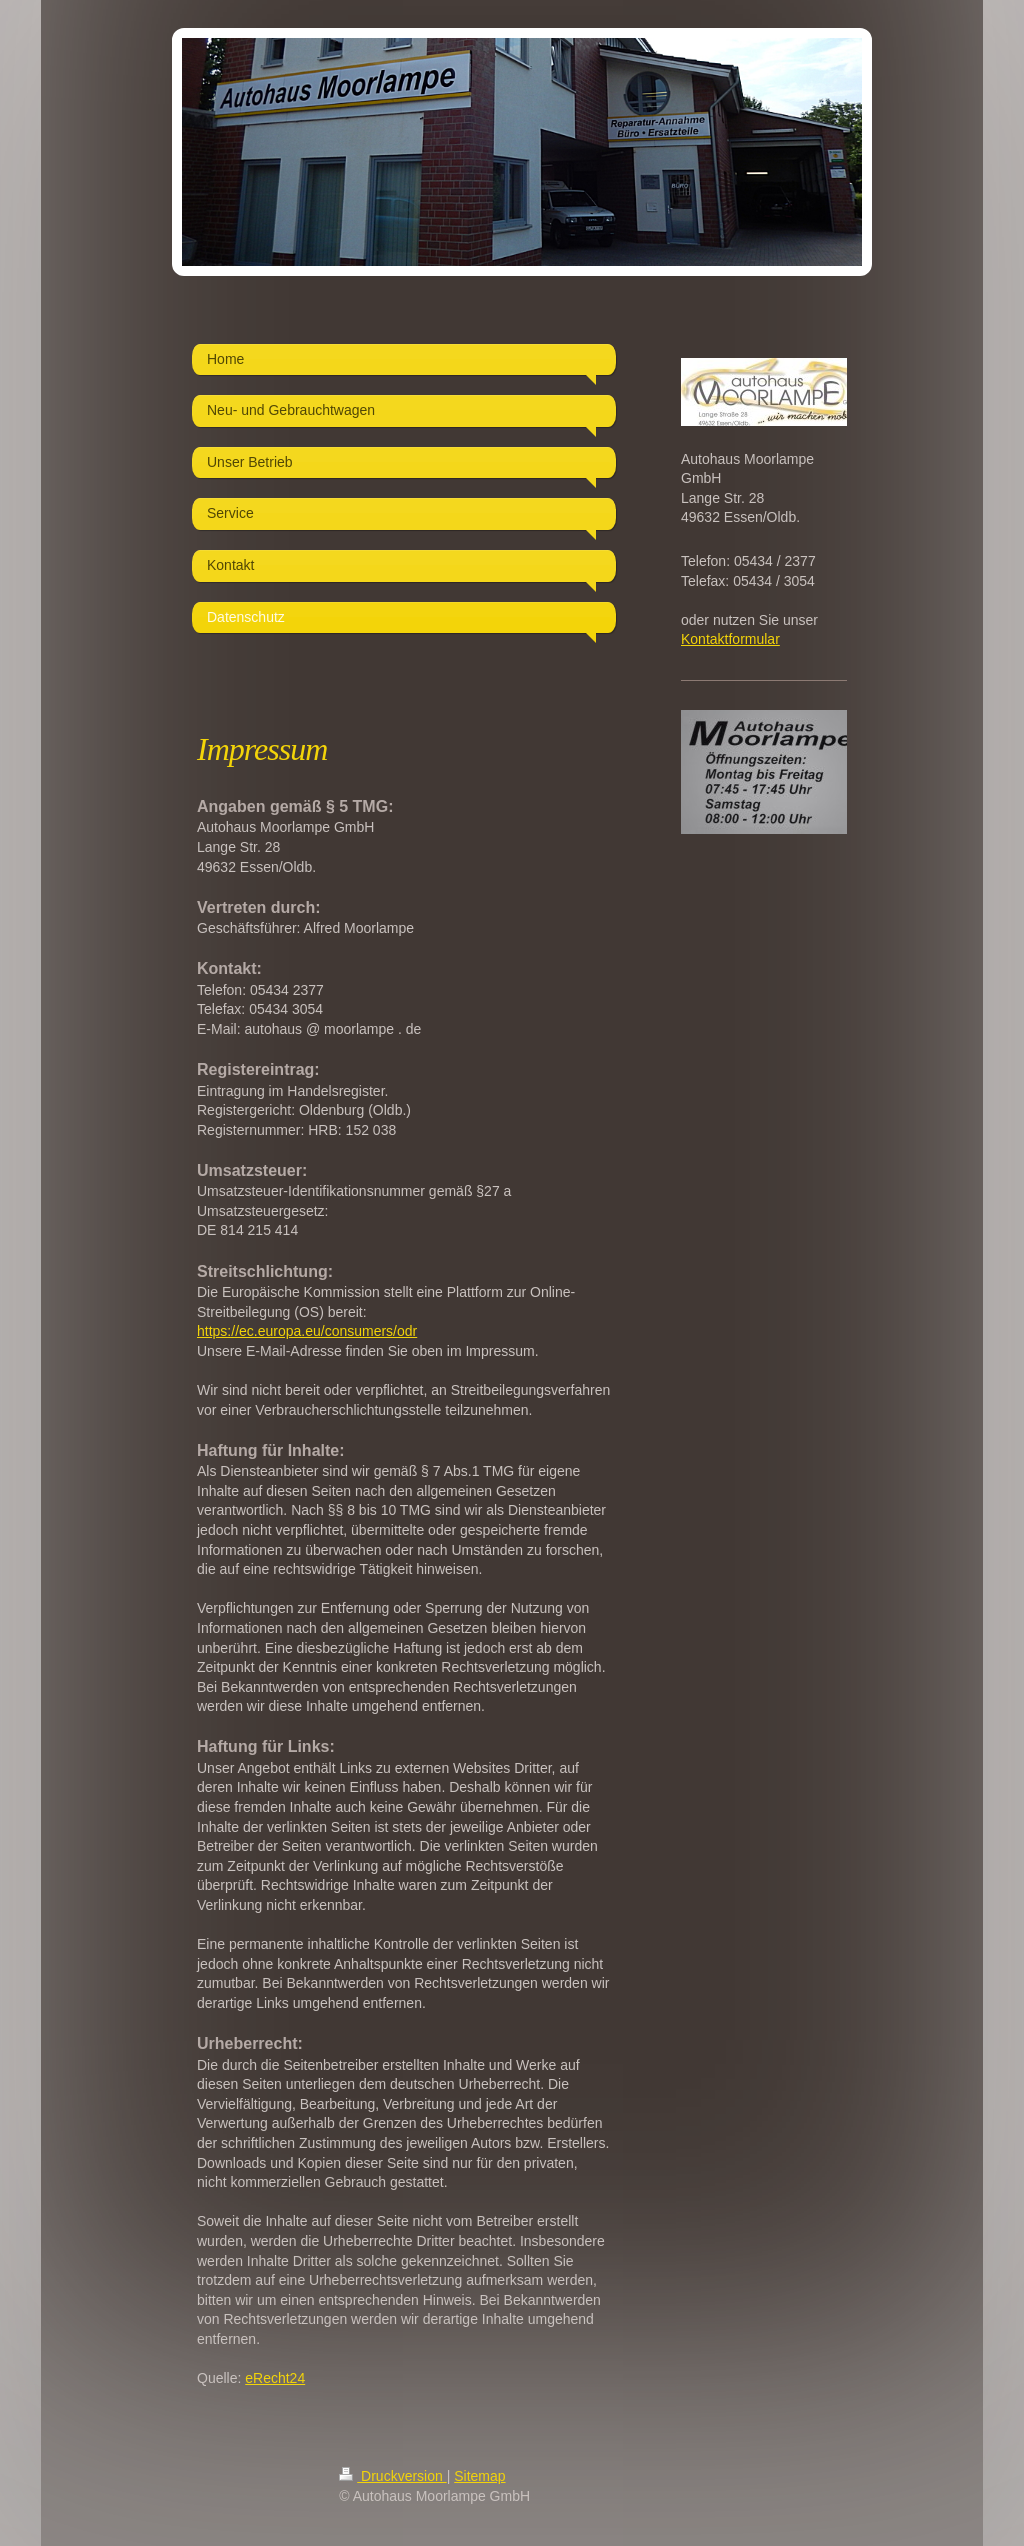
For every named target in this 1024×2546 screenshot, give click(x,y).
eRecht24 (275, 2378)
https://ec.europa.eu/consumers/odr (307, 1331)
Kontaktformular (730, 639)
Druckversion (392, 2476)
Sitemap (479, 2476)
